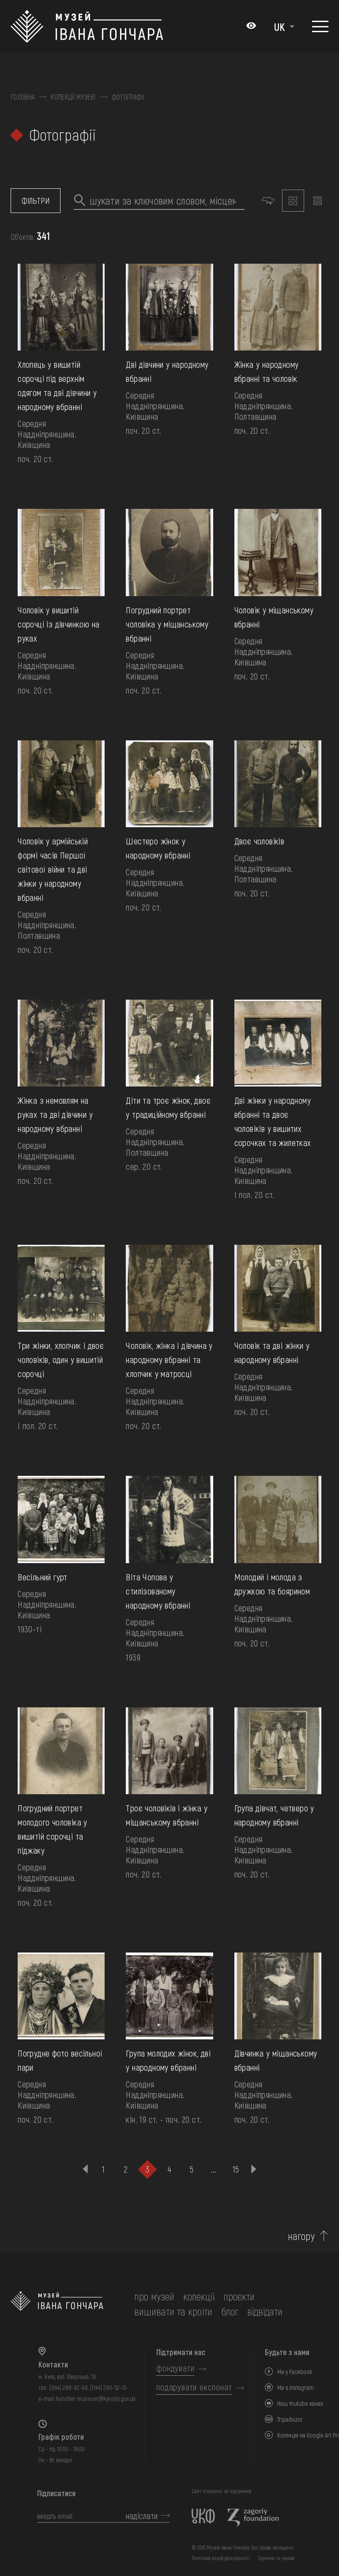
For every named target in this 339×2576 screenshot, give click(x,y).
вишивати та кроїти (173, 2311)
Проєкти (239, 2296)
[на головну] (57, 2304)
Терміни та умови (276, 2558)
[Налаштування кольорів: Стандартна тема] (251, 26)
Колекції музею (73, 97)
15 (236, 2169)
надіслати (142, 2515)
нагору (301, 2236)
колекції (199, 2296)
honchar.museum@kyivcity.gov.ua (96, 2398)
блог (229, 2311)
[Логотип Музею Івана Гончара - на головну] (87, 26)
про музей (154, 2296)
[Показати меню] (320, 26)
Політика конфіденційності (221, 2558)
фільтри (35, 200)
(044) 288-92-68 (68, 2387)
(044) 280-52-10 (108, 2387)
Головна (23, 97)
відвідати (264, 2311)
